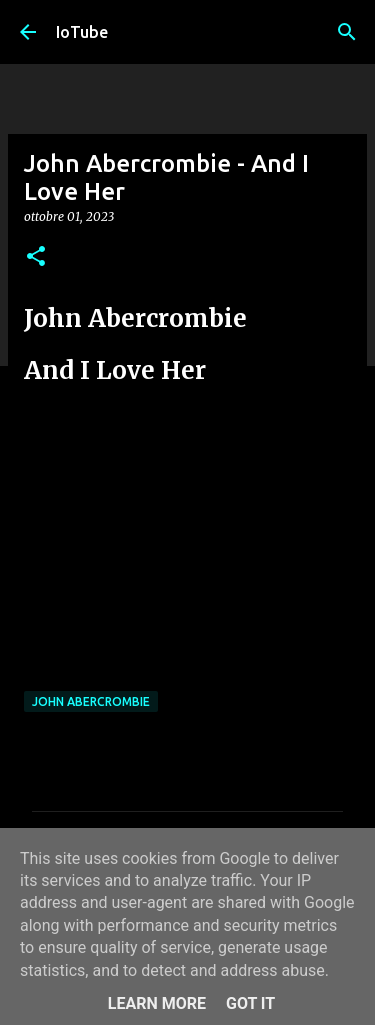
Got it (250, 1003)
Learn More (157, 1003)
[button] (36, 257)
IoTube (82, 32)
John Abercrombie (91, 701)
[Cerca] (347, 32)
